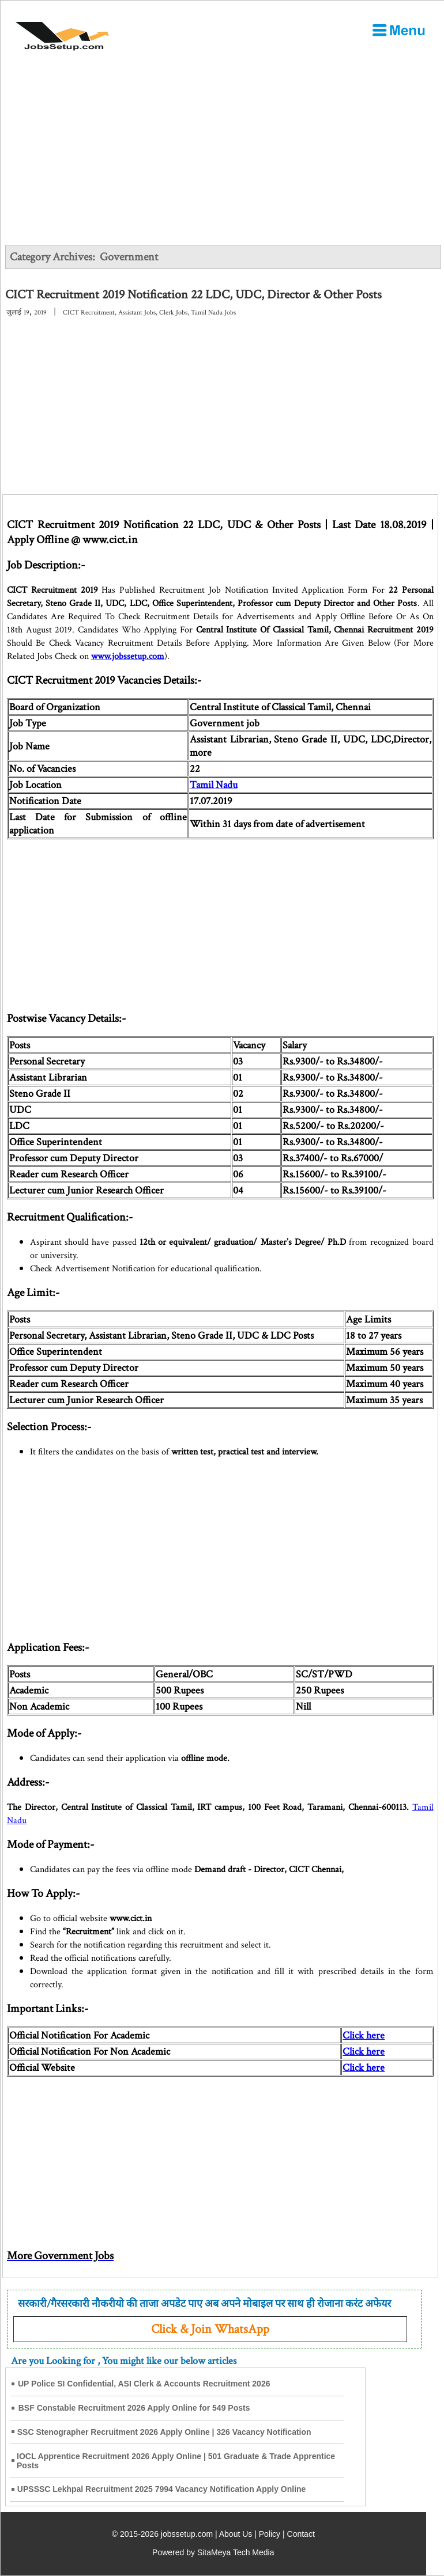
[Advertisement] (222, 407)
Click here (364, 2035)
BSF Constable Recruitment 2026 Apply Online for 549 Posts (134, 2407)
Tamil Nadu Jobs (213, 312)
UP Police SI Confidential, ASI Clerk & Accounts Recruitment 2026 (144, 2383)
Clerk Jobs (173, 312)
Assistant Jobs (137, 312)
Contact (301, 2534)
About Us (236, 2534)
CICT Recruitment (89, 312)
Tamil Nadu (214, 784)
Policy (269, 2534)
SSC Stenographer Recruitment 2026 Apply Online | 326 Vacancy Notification (164, 2432)
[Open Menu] (398, 30)
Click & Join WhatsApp (210, 2329)
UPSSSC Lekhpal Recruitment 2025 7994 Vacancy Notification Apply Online (161, 2489)
